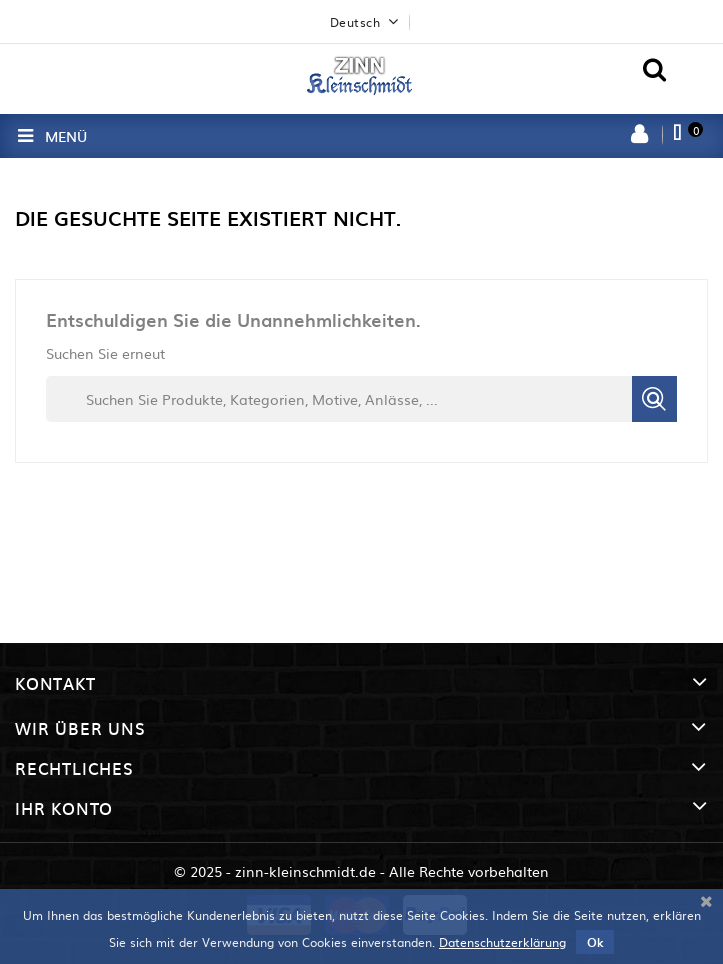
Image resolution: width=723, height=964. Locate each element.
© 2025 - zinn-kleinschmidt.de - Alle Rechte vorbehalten (361, 871)
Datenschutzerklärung (502, 942)
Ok (595, 942)
